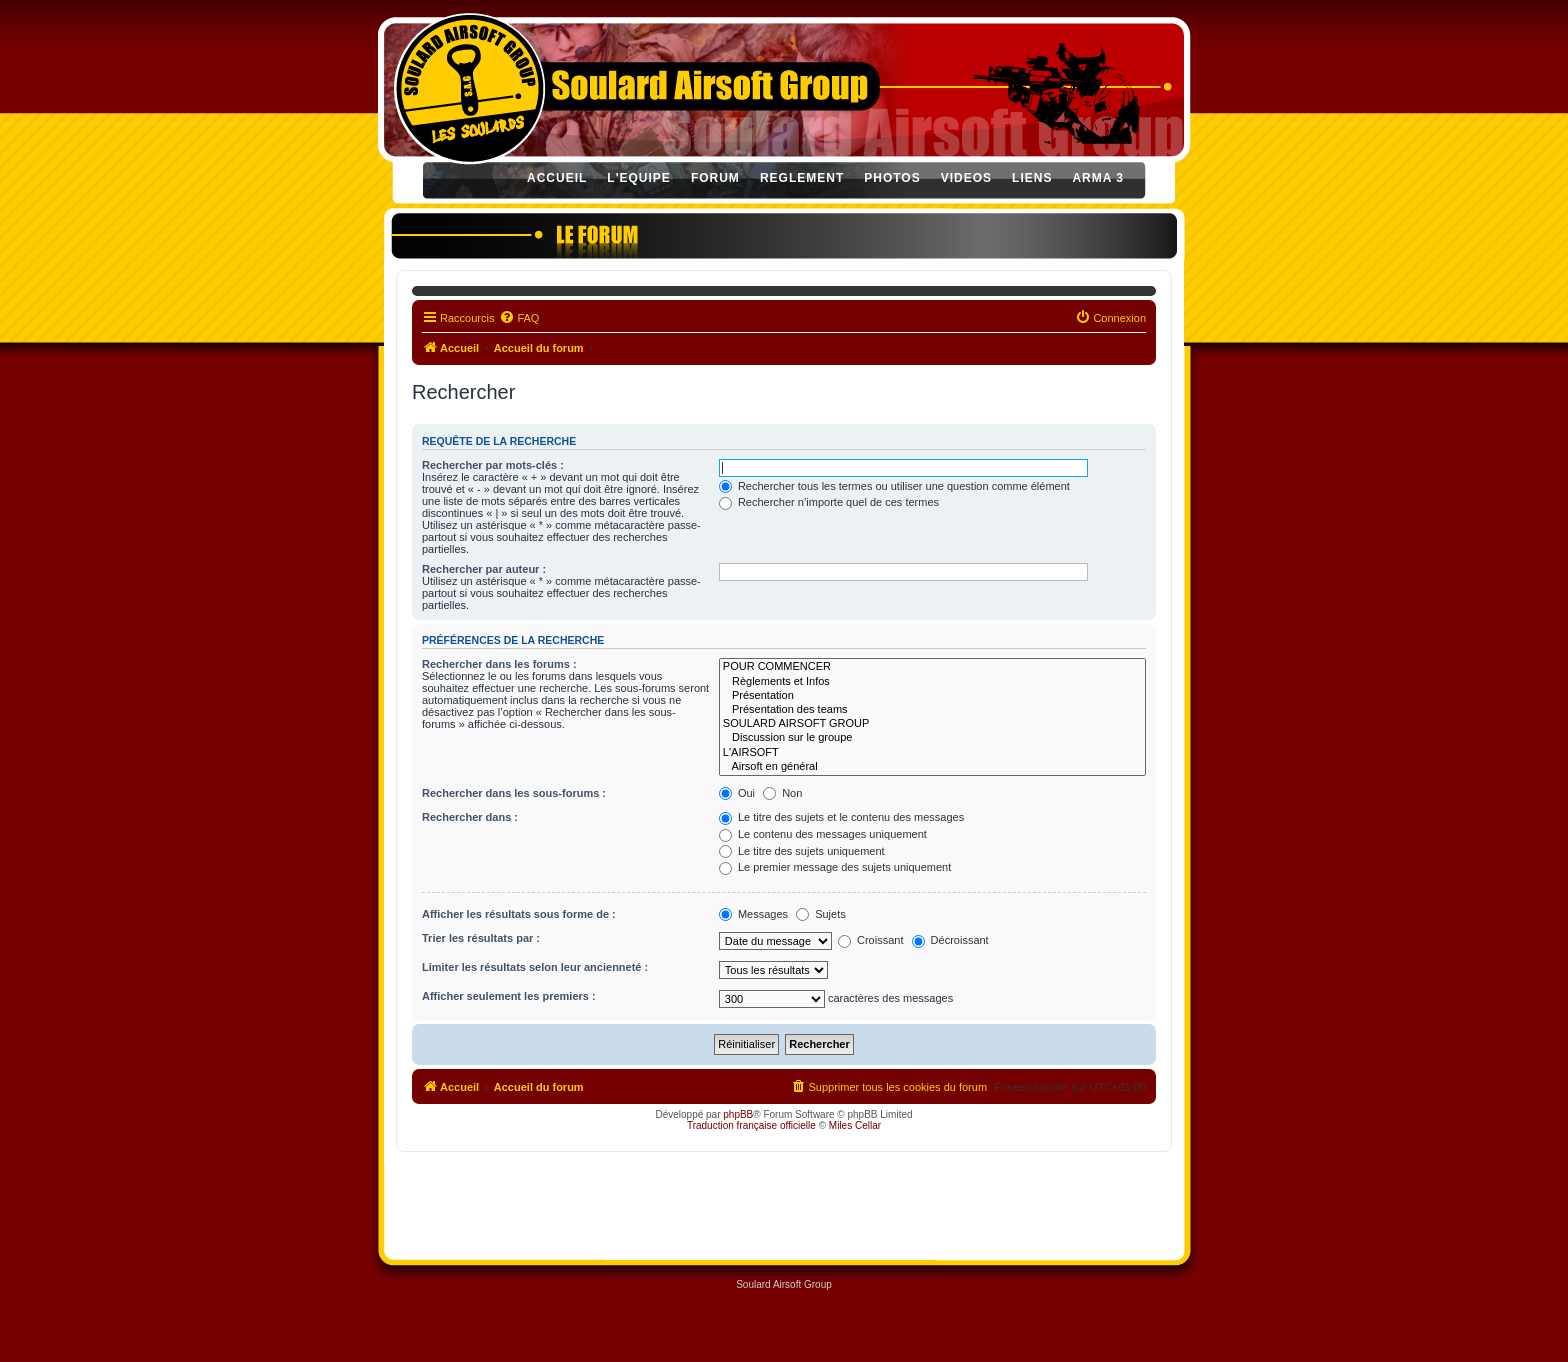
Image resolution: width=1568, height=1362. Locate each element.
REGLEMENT (802, 178)
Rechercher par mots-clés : (493, 465)
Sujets (821, 914)
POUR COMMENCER (932, 667)
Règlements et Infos (932, 682)
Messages (753, 914)
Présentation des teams (932, 710)
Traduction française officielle (751, 1125)
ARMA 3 (1098, 178)
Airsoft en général (932, 767)
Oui (737, 793)
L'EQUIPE (639, 178)
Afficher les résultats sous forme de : (519, 914)
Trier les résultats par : (481, 938)
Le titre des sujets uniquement (802, 851)
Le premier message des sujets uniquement (835, 867)
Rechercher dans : (470, 817)
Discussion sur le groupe (932, 738)
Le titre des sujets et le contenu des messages (841, 817)
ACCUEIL (557, 178)
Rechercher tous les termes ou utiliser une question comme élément (894, 486)
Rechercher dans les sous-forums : (514, 793)
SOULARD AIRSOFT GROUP (932, 724)
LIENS (1032, 178)
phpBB (738, 1114)
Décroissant (950, 940)
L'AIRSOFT (932, 753)
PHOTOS (892, 178)
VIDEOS (966, 178)
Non (782, 793)
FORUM (715, 178)
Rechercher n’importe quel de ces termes (829, 502)
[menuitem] (519, 318)
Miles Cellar (855, 1125)
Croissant (871, 940)
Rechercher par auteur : (484, 569)
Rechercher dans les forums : (499, 664)
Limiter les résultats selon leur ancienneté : (535, 967)
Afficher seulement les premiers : (509, 996)
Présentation (932, 696)
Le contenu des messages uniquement (823, 834)
